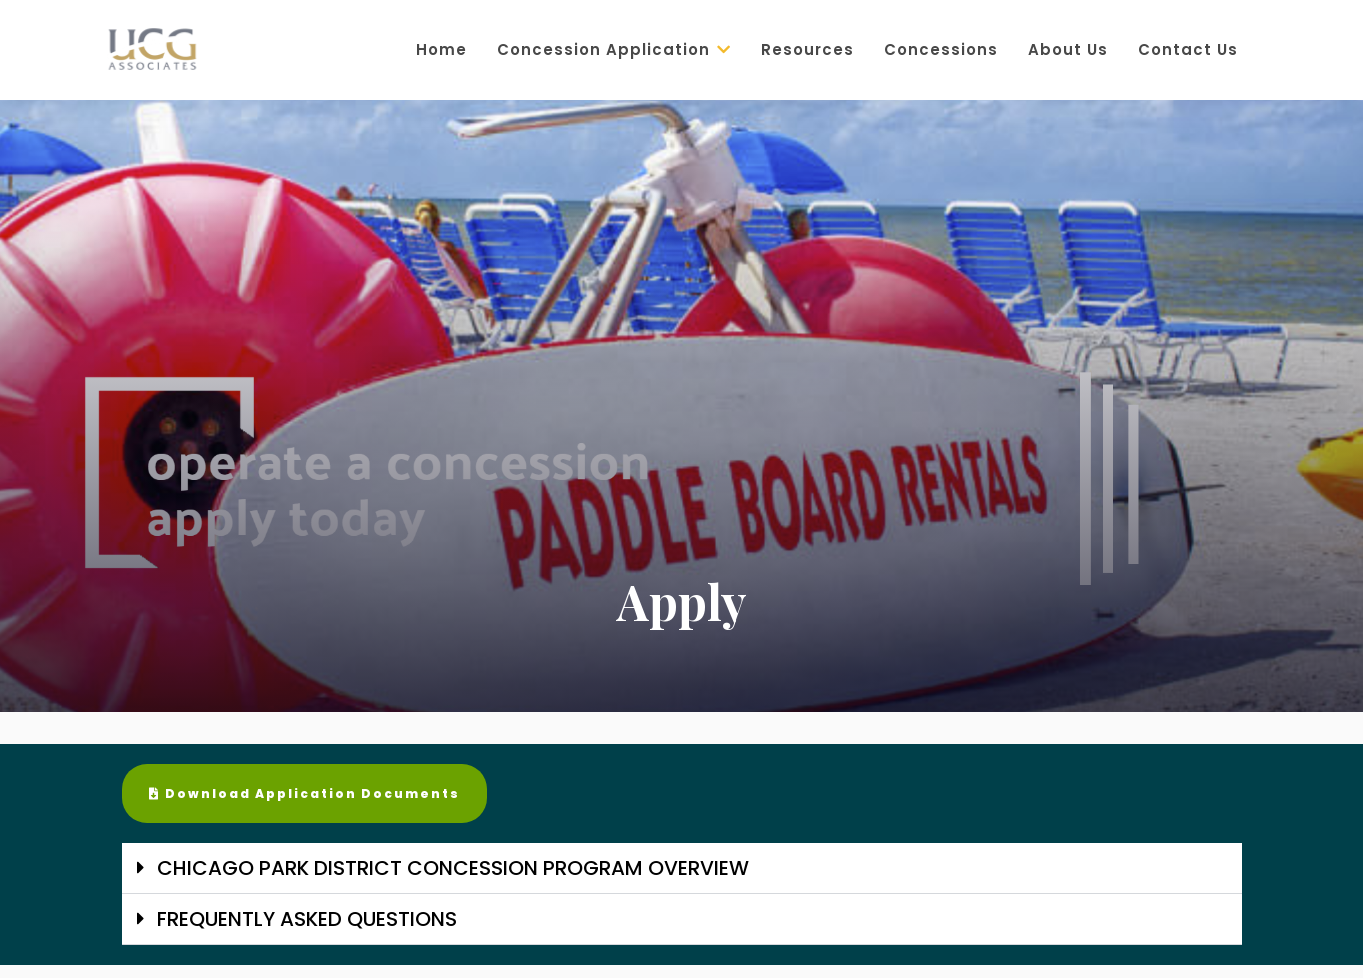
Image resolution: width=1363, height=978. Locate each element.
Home (441, 49)
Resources (807, 49)
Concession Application (614, 49)
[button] (682, 868)
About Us (1068, 49)
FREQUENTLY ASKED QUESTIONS (307, 919)
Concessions (941, 49)
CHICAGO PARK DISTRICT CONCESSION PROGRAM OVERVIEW (453, 868)
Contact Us (1188, 49)
